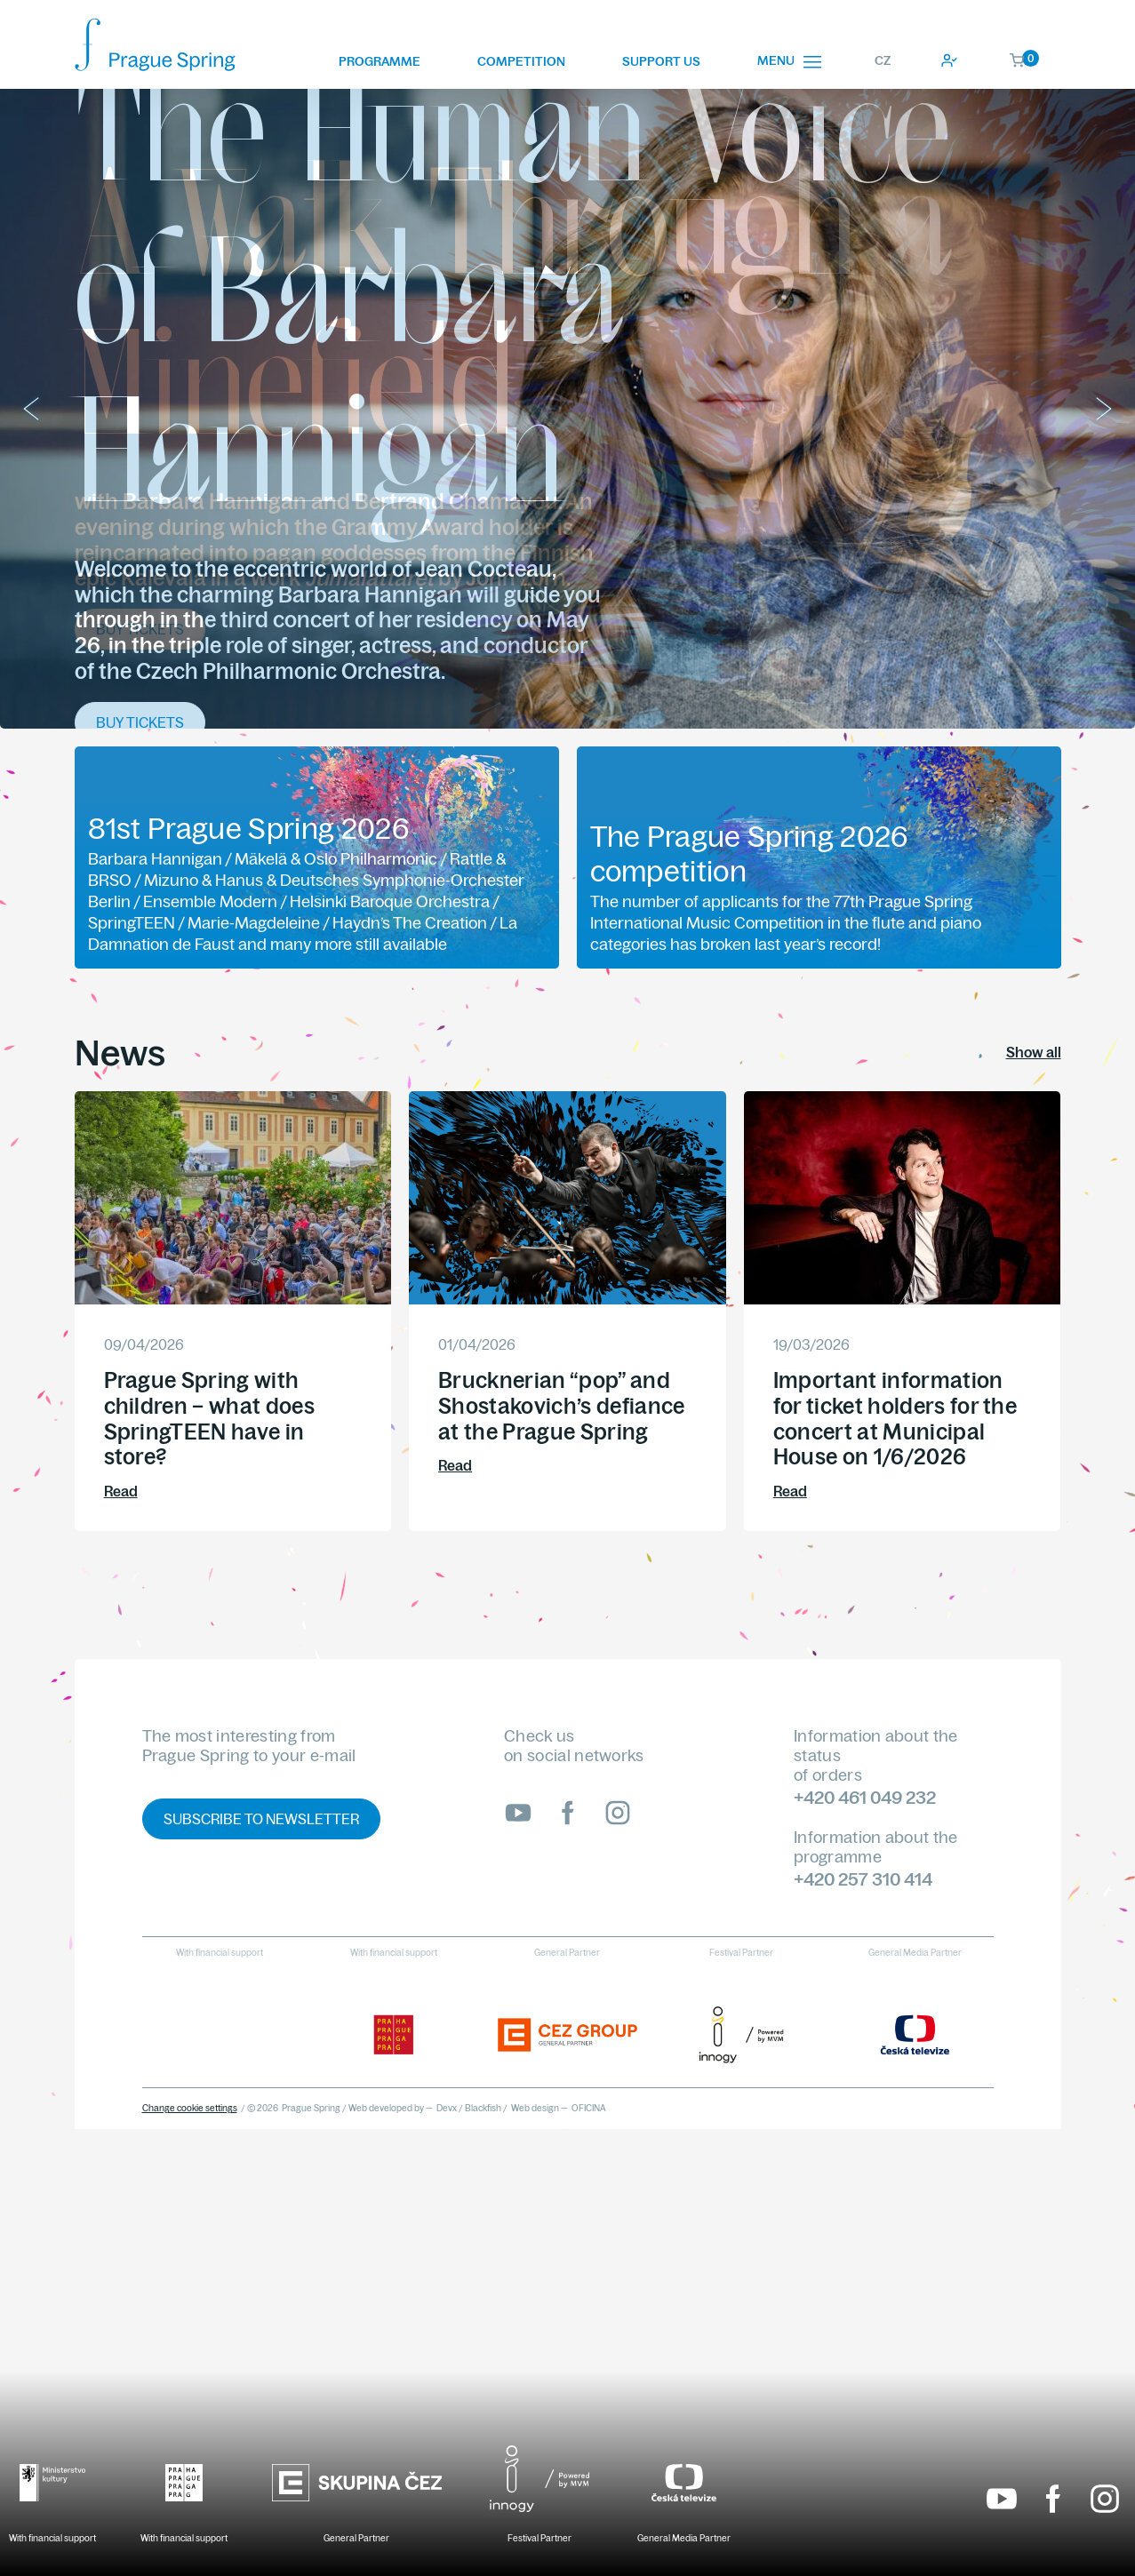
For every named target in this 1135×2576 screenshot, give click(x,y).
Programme (379, 61)
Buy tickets (140, 629)
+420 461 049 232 (865, 1797)
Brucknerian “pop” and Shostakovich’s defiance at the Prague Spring (561, 1406)
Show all (1033, 1052)
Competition (521, 61)
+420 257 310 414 (863, 1879)
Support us (661, 61)
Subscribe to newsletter (261, 1819)
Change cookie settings (189, 2108)
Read (121, 1491)
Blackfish (483, 2108)
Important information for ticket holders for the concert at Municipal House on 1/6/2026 (895, 1418)
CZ (883, 60)
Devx (446, 2108)
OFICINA (588, 2108)
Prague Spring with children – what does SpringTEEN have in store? (209, 1418)
